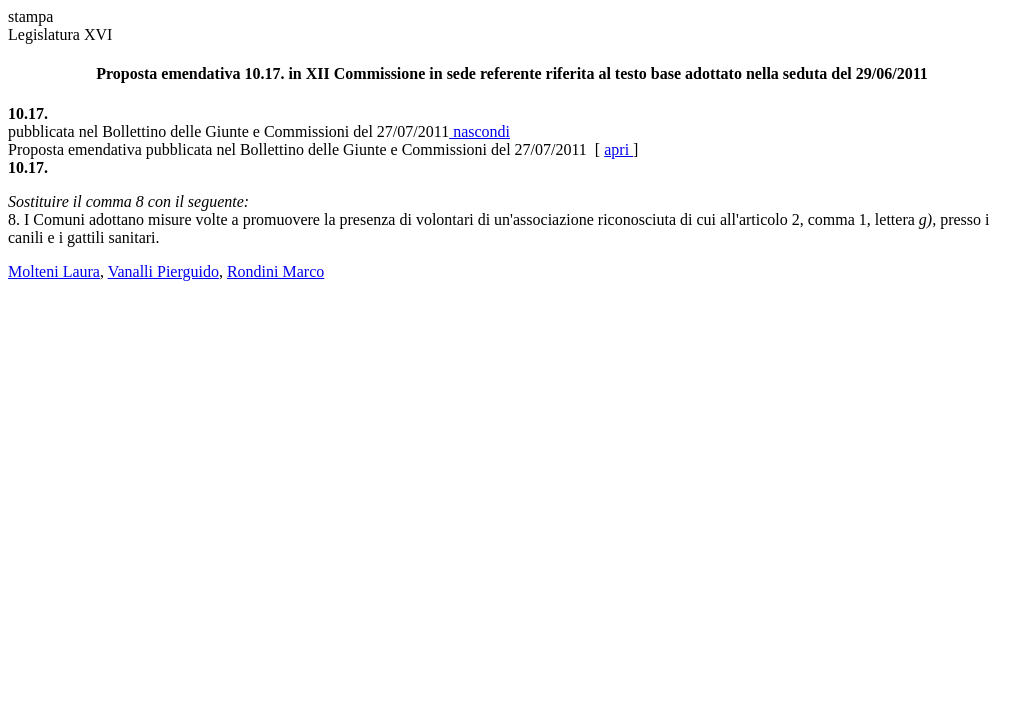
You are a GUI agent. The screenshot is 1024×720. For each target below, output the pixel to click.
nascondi (479, 131)
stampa (30, 16)
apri (618, 149)
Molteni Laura (54, 271)
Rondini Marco (275, 271)
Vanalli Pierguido (163, 271)
